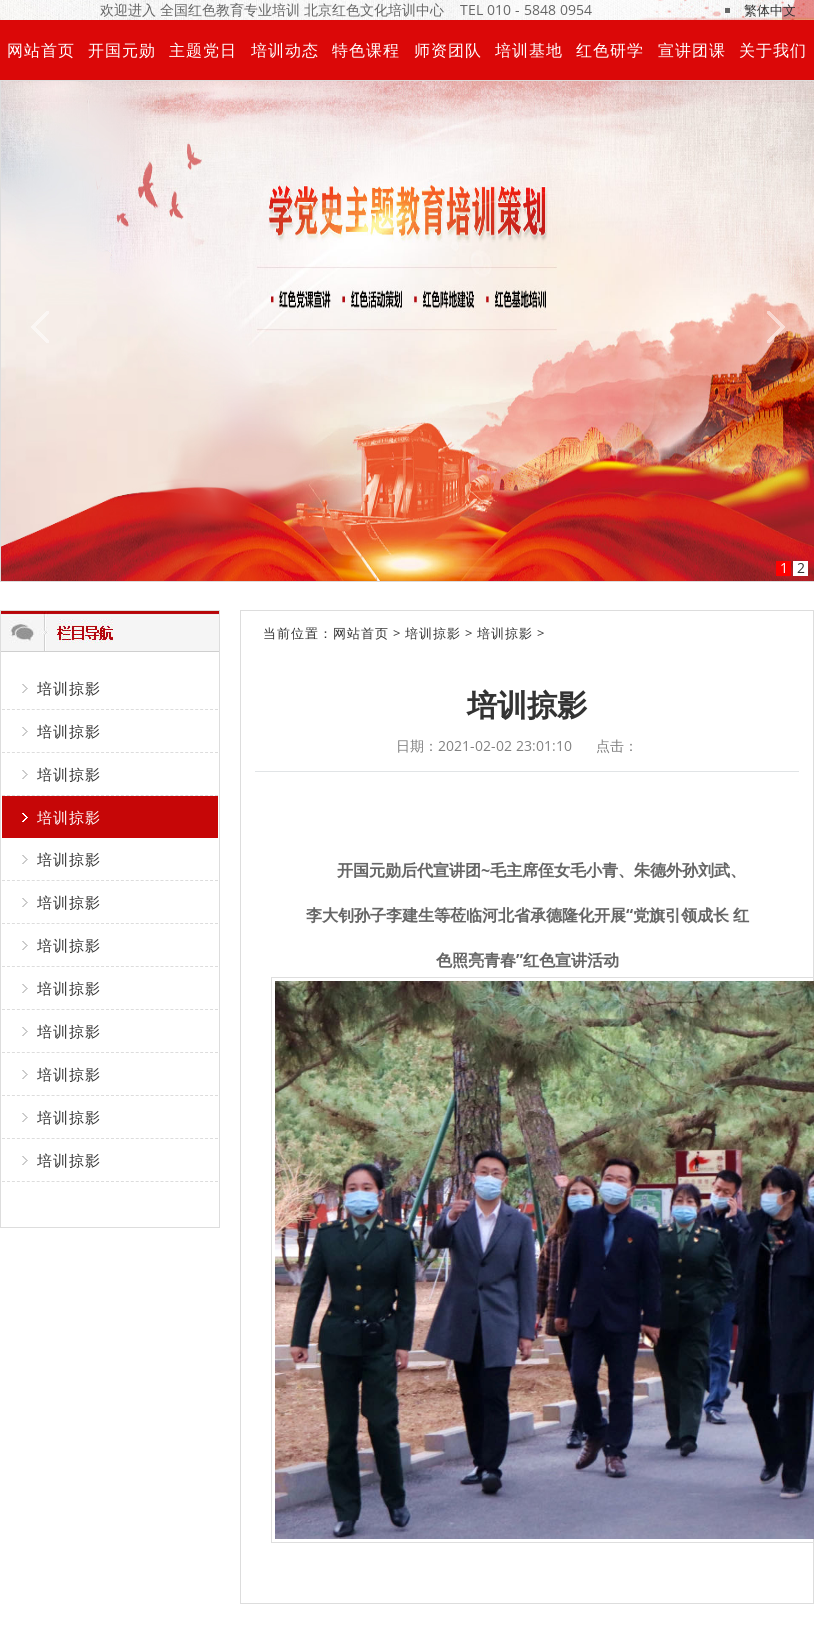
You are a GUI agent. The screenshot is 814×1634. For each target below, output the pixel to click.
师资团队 (448, 50)
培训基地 (529, 50)
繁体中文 (770, 10)
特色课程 (366, 50)
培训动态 (285, 50)
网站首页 (41, 50)
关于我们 (773, 50)
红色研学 (610, 50)
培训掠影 (69, 688)
